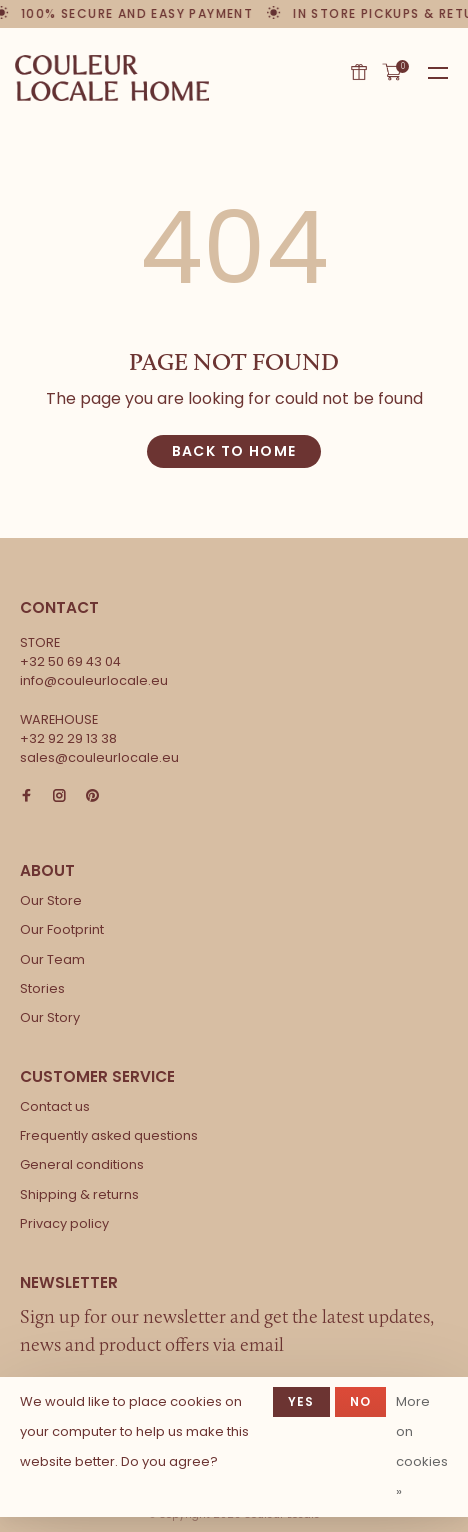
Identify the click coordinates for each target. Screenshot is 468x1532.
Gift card (359, 72)
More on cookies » (422, 1446)
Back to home (234, 451)
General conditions (82, 1164)
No (360, 1401)
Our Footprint (62, 929)
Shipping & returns (79, 1194)
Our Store (51, 900)
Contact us (55, 1106)
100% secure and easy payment (138, 13)
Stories (42, 988)
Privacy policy (64, 1223)
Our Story (50, 1017)
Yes (301, 1401)
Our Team (52, 959)
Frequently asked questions (109, 1135)
